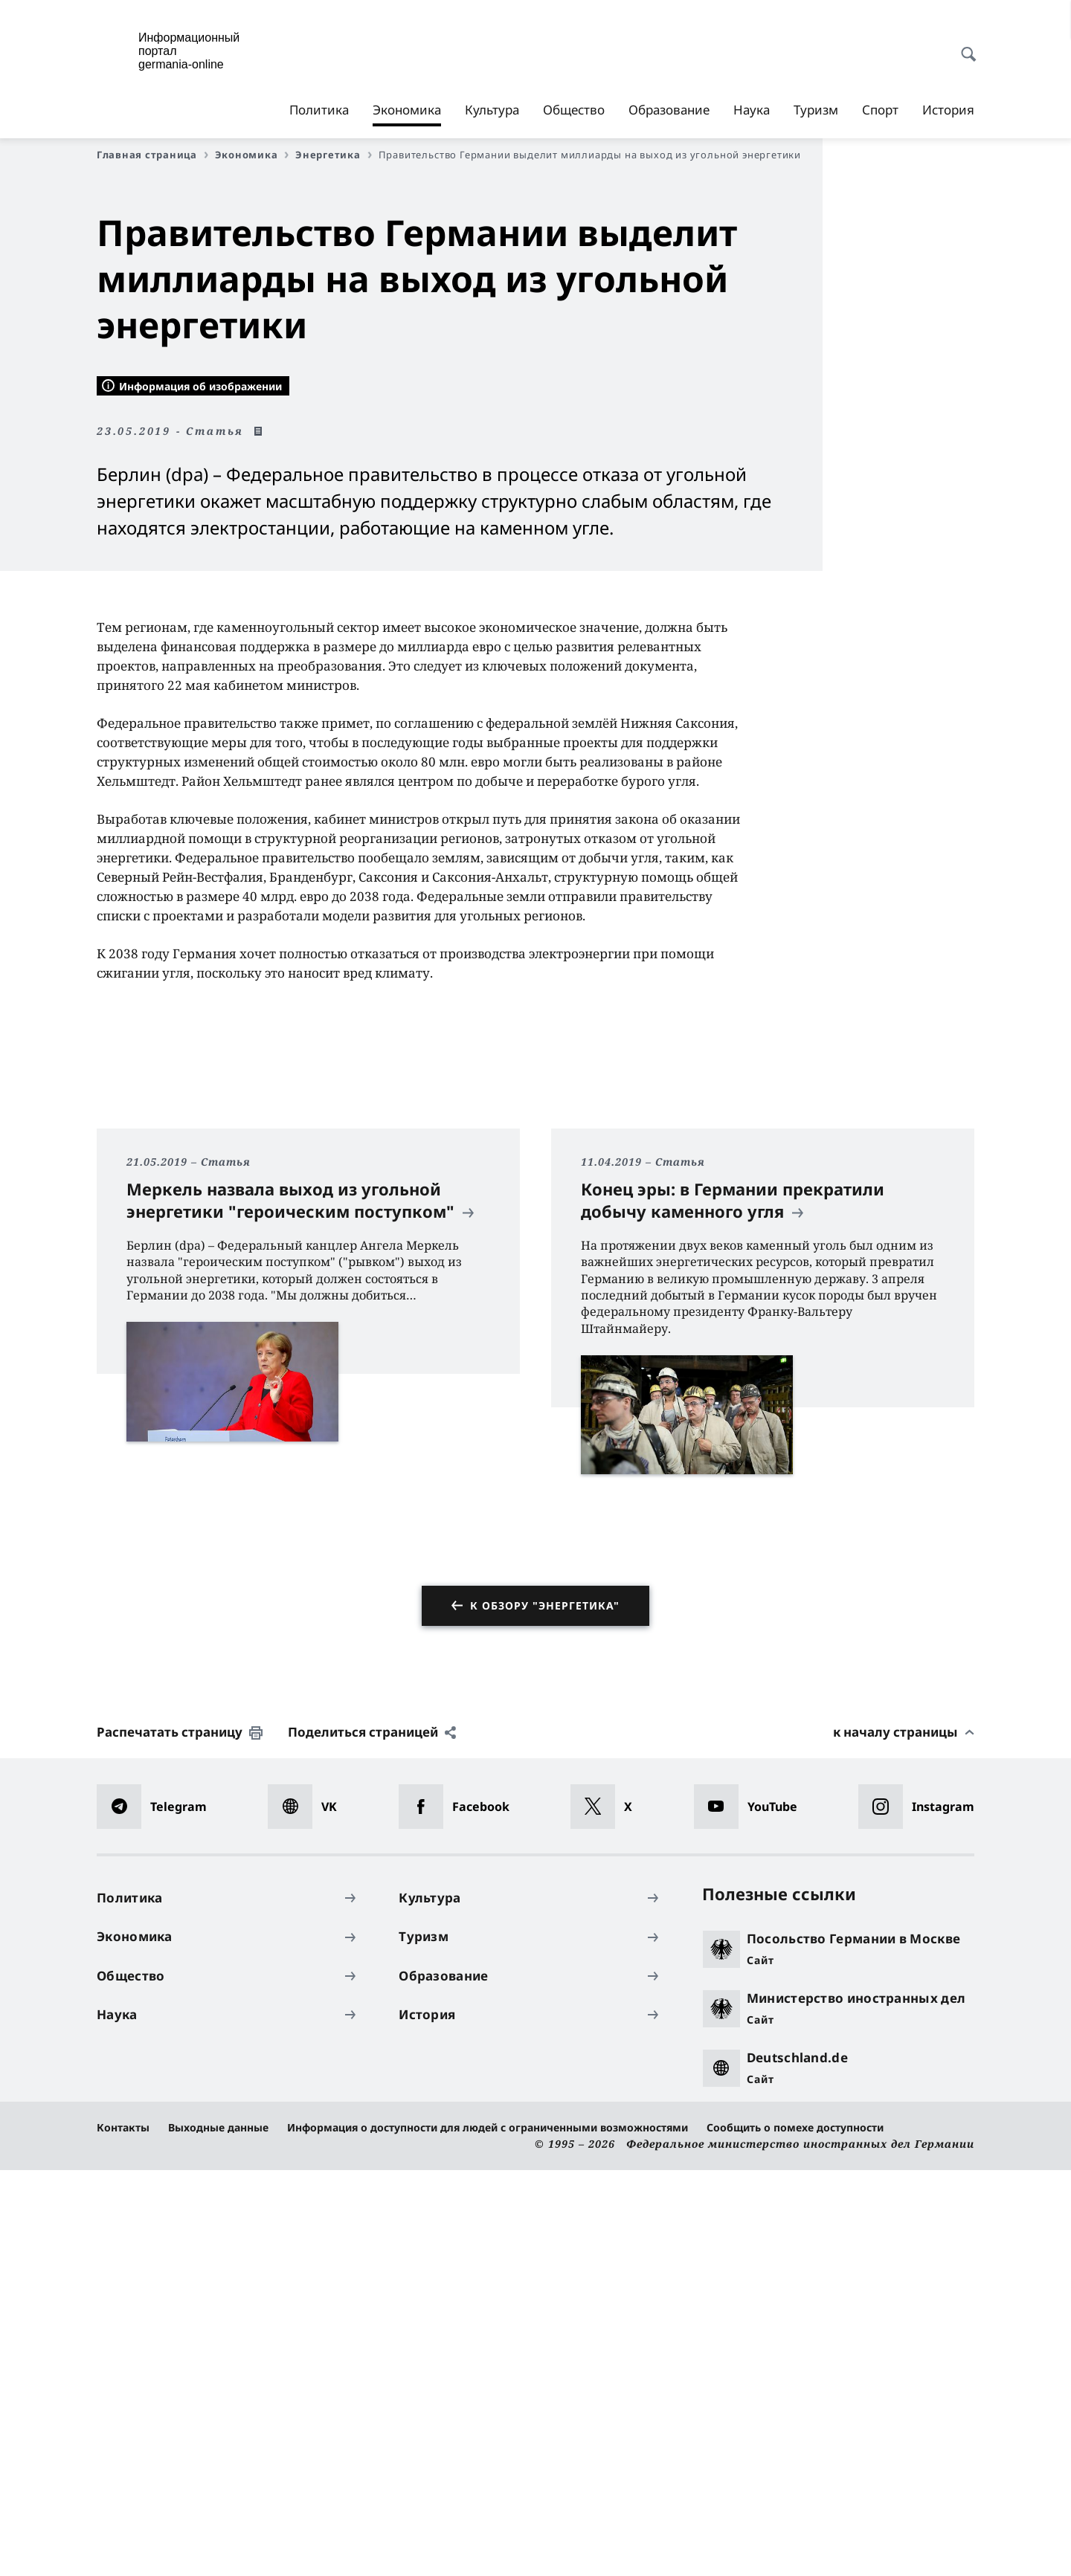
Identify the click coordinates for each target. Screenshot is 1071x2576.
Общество (574, 109)
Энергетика (333, 154)
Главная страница (152, 154)
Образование (669, 109)
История (948, 109)
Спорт (880, 109)
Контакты (123, 2532)
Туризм (816, 109)
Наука (751, 109)
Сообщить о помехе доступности (795, 2532)
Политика (319, 109)
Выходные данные (218, 2532)
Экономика (407, 110)
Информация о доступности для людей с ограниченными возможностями (487, 2532)
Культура (492, 109)
